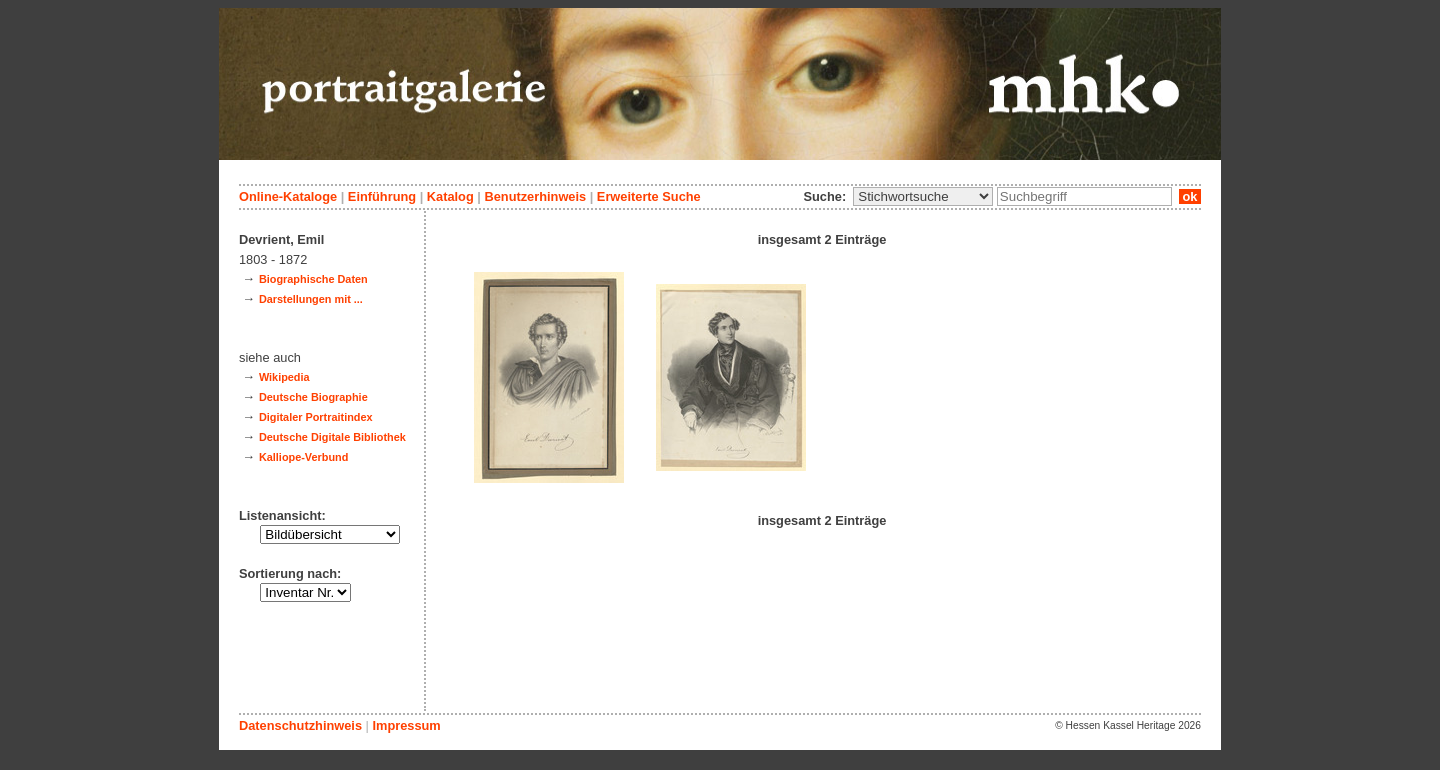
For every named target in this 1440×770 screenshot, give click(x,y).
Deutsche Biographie (313, 397)
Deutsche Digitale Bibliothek (332, 437)
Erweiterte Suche (649, 196)
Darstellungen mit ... (311, 299)
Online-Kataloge (288, 196)
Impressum (406, 725)
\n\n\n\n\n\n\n (923, 196)
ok (1190, 196)
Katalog (450, 196)
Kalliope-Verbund (303, 457)
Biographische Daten (313, 279)
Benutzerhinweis (535, 196)
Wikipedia (284, 377)
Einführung (382, 196)
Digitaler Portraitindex (316, 417)
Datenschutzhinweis (300, 725)
